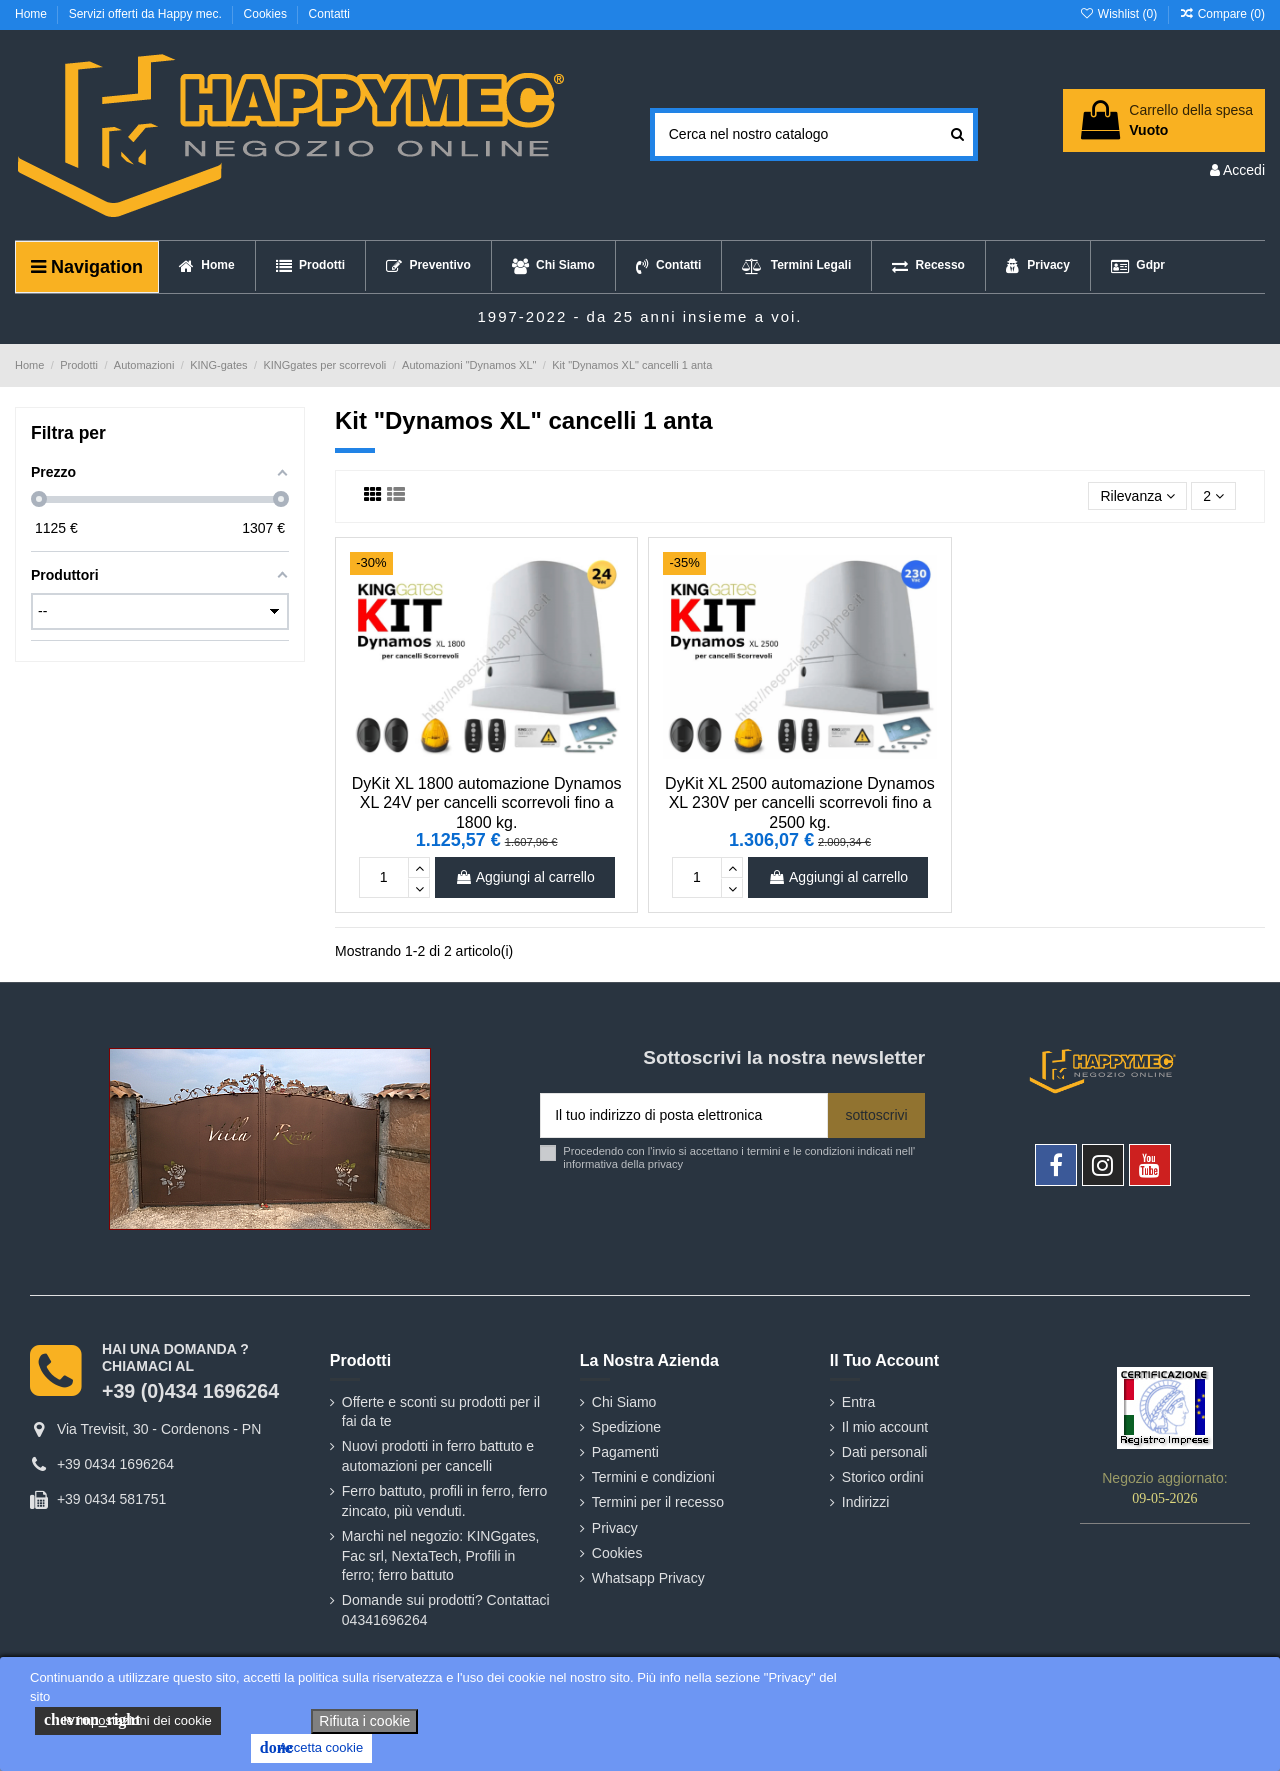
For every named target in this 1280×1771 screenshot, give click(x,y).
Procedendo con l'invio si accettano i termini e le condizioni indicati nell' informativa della (739, 1157)
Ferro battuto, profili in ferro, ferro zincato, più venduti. (444, 1501)
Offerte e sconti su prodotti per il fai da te (441, 1412)
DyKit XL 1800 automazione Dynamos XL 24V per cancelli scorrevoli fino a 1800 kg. (487, 802)
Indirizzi (865, 1502)
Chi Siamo (624, 1402)
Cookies (267, 14)
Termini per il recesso (658, 1502)
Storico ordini (883, 1477)
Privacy (615, 1528)
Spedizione (626, 1427)
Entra (858, 1402)
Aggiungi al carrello (525, 877)
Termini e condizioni (653, 1477)
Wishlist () (1119, 14)
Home (32, 14)
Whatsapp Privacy (648, 1578)
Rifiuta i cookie (364, 1721)
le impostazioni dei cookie (128, 1720)
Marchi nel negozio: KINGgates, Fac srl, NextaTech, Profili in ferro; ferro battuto (441, 1555)
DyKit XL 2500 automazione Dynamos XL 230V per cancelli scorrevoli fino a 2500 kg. (800, 802)
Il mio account (885, 1427)
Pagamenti (625, 1452)
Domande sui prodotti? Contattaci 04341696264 (446, 1610)
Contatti (329, 14)
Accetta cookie (311, 1748)
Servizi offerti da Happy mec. (147, 14)
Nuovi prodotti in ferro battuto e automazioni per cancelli (438, 1456)
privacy (665, 1164)
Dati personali (885, 1452)
